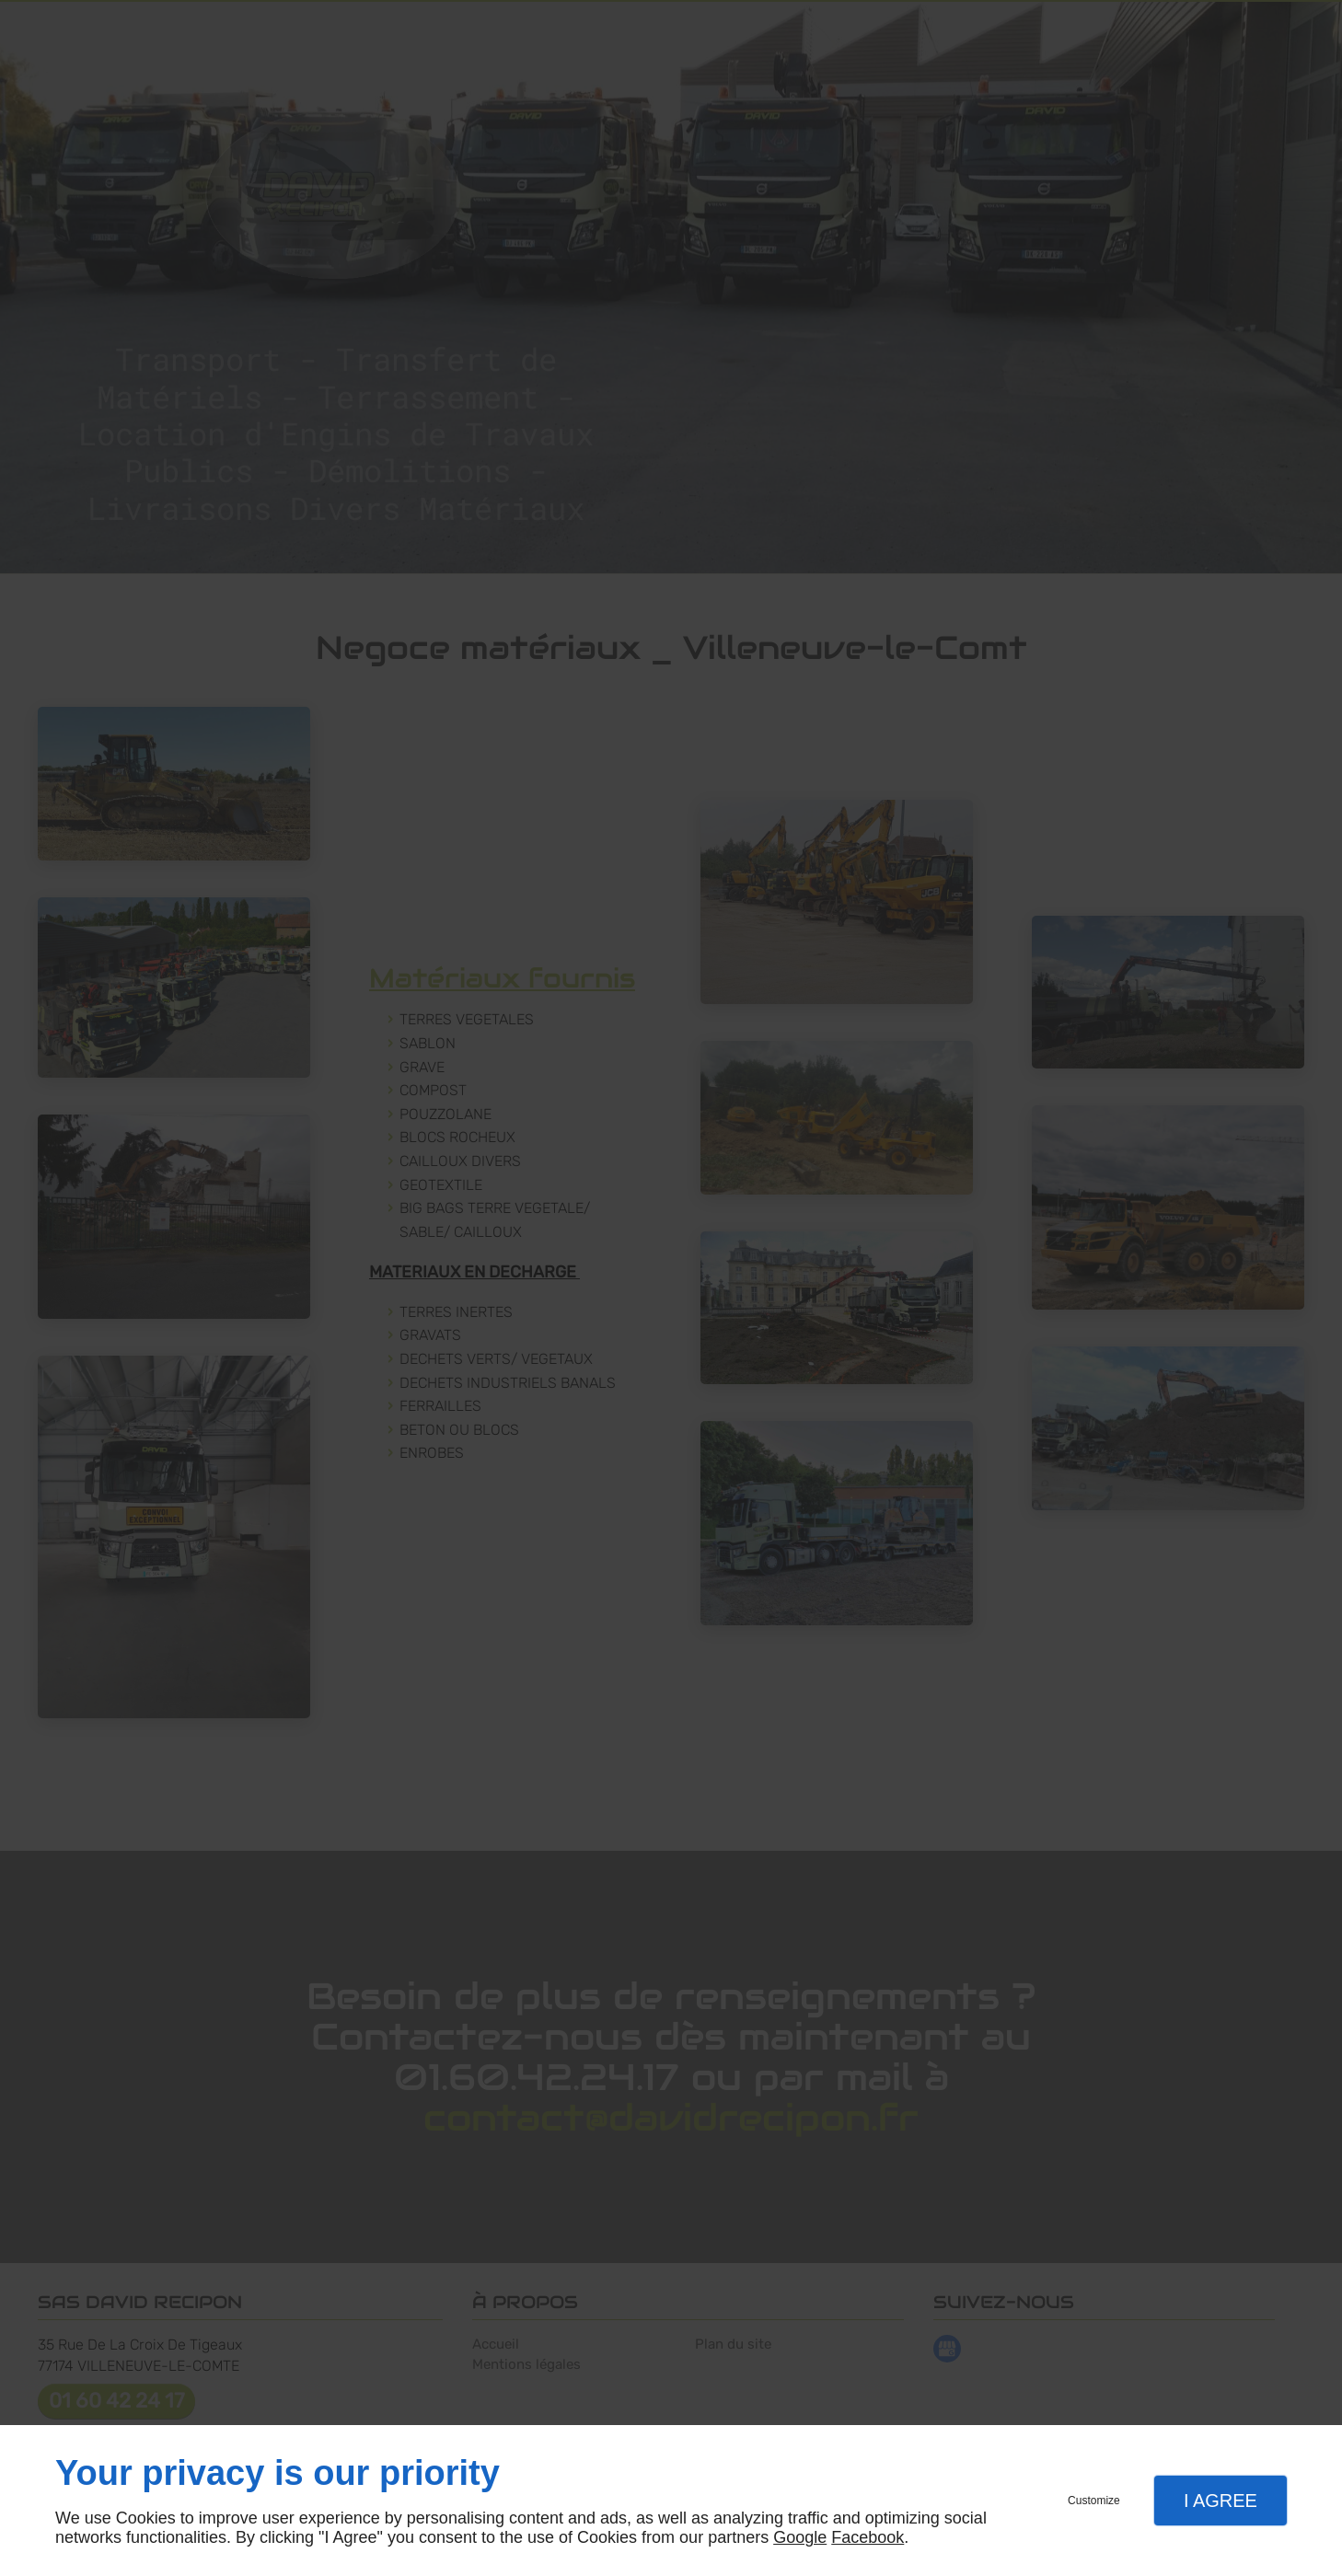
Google (800, 2537)
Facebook (867, 2537)
